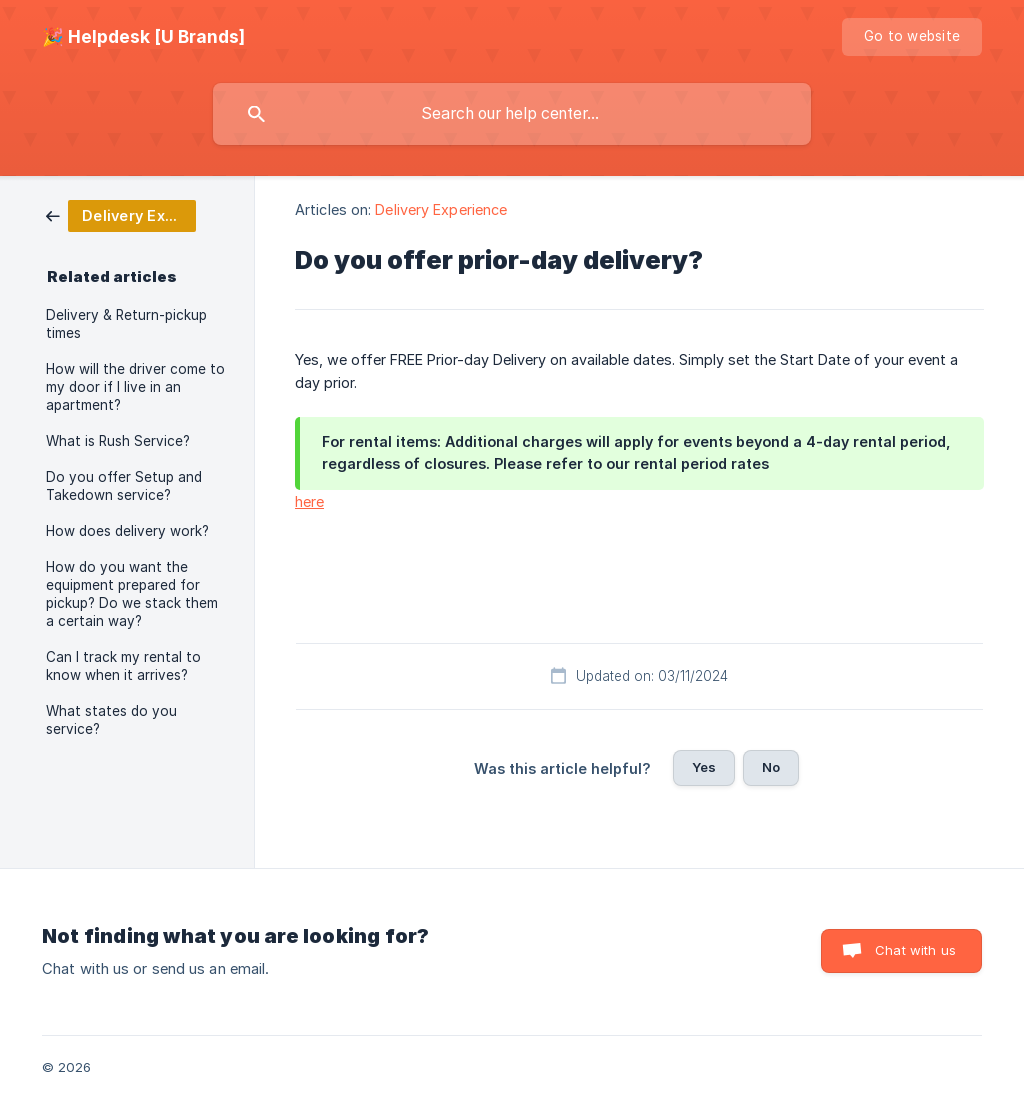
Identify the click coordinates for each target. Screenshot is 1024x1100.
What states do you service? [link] (111, 720)
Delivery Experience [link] (441, 209)
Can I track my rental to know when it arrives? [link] (123, 666)
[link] (121, 214)
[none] (143, 37)
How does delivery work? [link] (127, 531)
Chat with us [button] (915, 950)
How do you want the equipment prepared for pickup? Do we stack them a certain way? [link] (132, 594)
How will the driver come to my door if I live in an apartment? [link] (135, 387)
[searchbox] (512, 114)
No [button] (771, 767)
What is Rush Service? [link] (118, 441)
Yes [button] (704, 767)
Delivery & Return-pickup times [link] (126, 324)
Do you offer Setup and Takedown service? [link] (124, 486)
